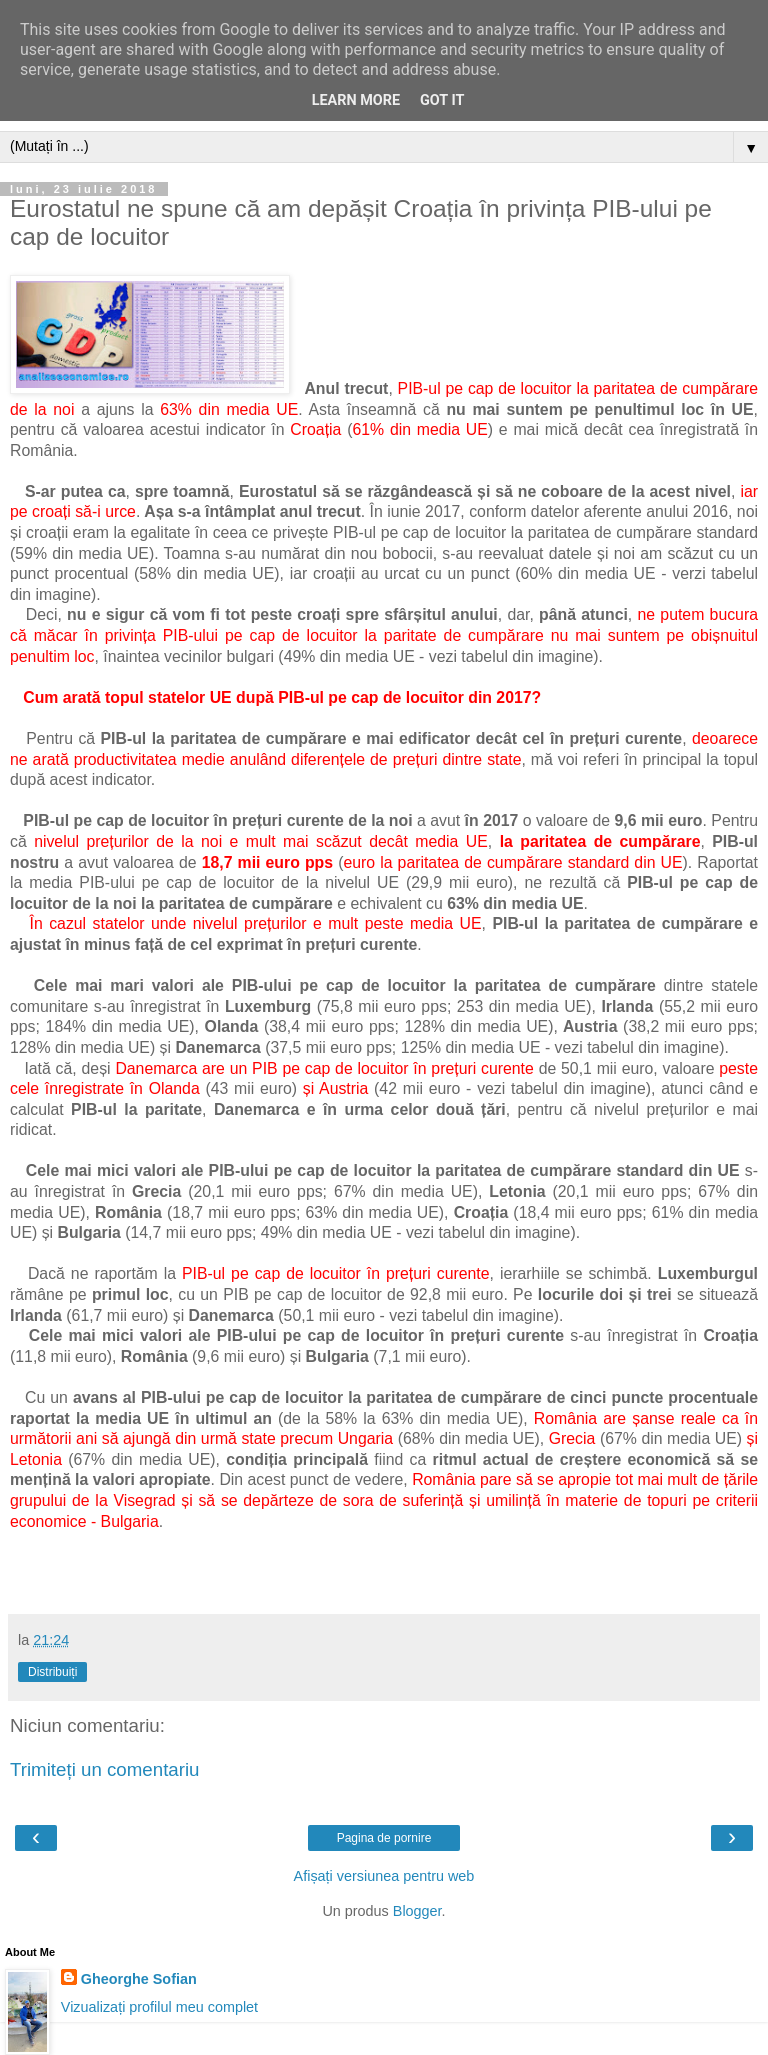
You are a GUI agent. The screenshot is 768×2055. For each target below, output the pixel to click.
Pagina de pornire (384, 1838)
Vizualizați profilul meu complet (159, 2007)
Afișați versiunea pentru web (384, 1876)
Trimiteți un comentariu (105, 1769)
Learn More (356, 100)
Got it (442, 100)
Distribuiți (52, 1672)
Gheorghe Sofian (139, 1979)
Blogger (417, 1911)
